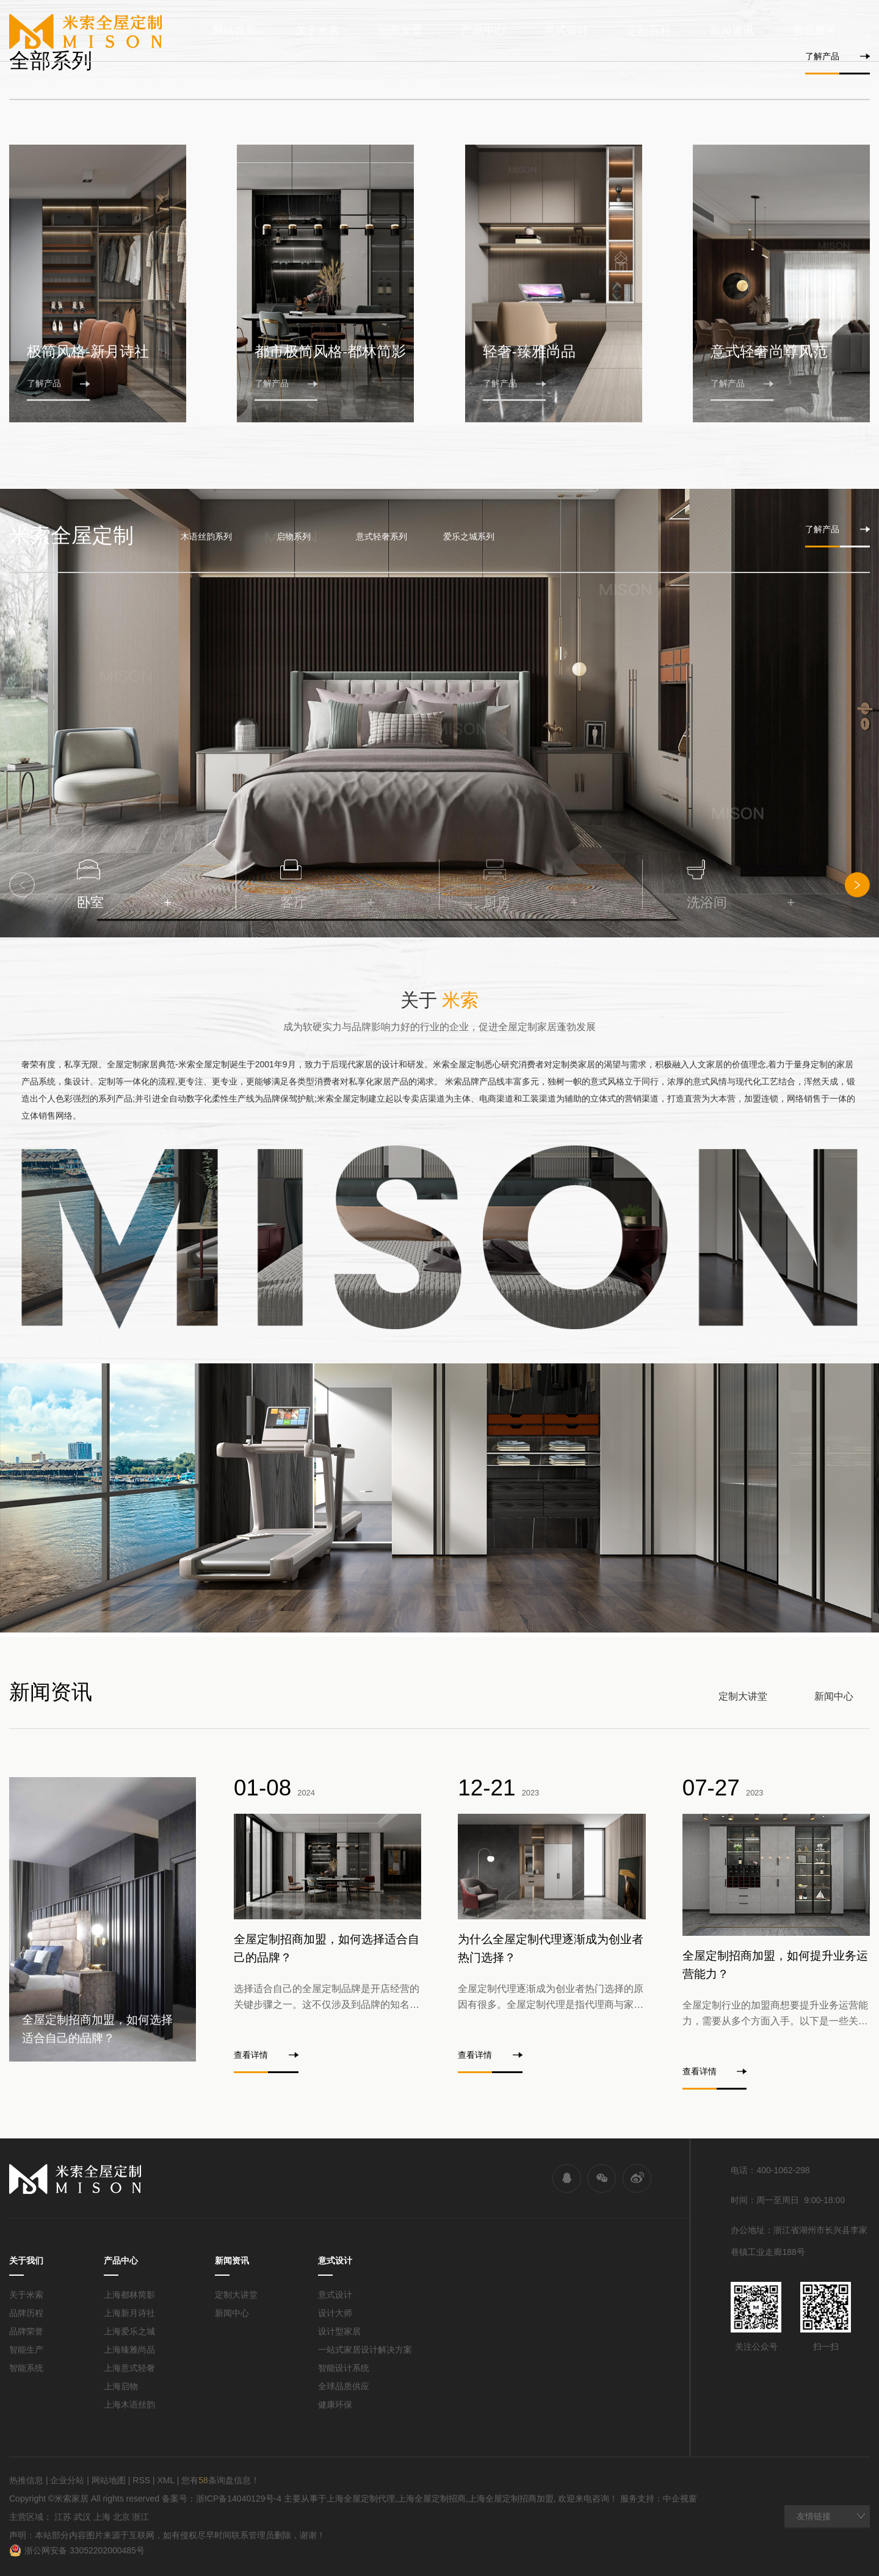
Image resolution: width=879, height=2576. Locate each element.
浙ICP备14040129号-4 (238, 2498)
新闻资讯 (732, 30)
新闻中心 (833, 1696)
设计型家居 (339, 2331)
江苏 (62, 2517)
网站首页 (234, 30)
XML (165, 2480)
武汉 (82, 2517)
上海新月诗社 (129, 2313)
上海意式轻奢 (129, 2368)
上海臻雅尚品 (129, 2349)
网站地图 (109, 2480)
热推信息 (26, 2480)
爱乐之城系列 (468, 536)
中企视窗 (680, 2498)
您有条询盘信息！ (220, 2480)
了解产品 (837, 56)
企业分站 (67, 2480)
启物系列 (294, 536)
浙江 (140, 2517)
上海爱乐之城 (129, 2331)
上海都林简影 (129, 2295)
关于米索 (317, 30)
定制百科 (649, 30)
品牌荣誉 (26, 2331)
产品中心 (483, 30)
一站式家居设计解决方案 (365, 2349)
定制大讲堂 (742, 1696)
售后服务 (815, 30)
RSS (141, 2480)
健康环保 (335, 2404)
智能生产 (26, 2349)
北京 (121, 2517)
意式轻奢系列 (381, 536)
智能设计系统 (343, 2368)
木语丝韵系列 (206, 536)
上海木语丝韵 (129, 2404)
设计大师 (335, 2313)
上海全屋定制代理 (361, 2498)
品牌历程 (26, 2313)
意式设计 (566, 30)
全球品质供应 (343, 2386)
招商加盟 (400, 30)
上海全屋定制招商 (431, 2498)
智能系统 (26, 2368)
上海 (101, 2517)
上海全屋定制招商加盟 (511, 2498)
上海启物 (121, 2386)
